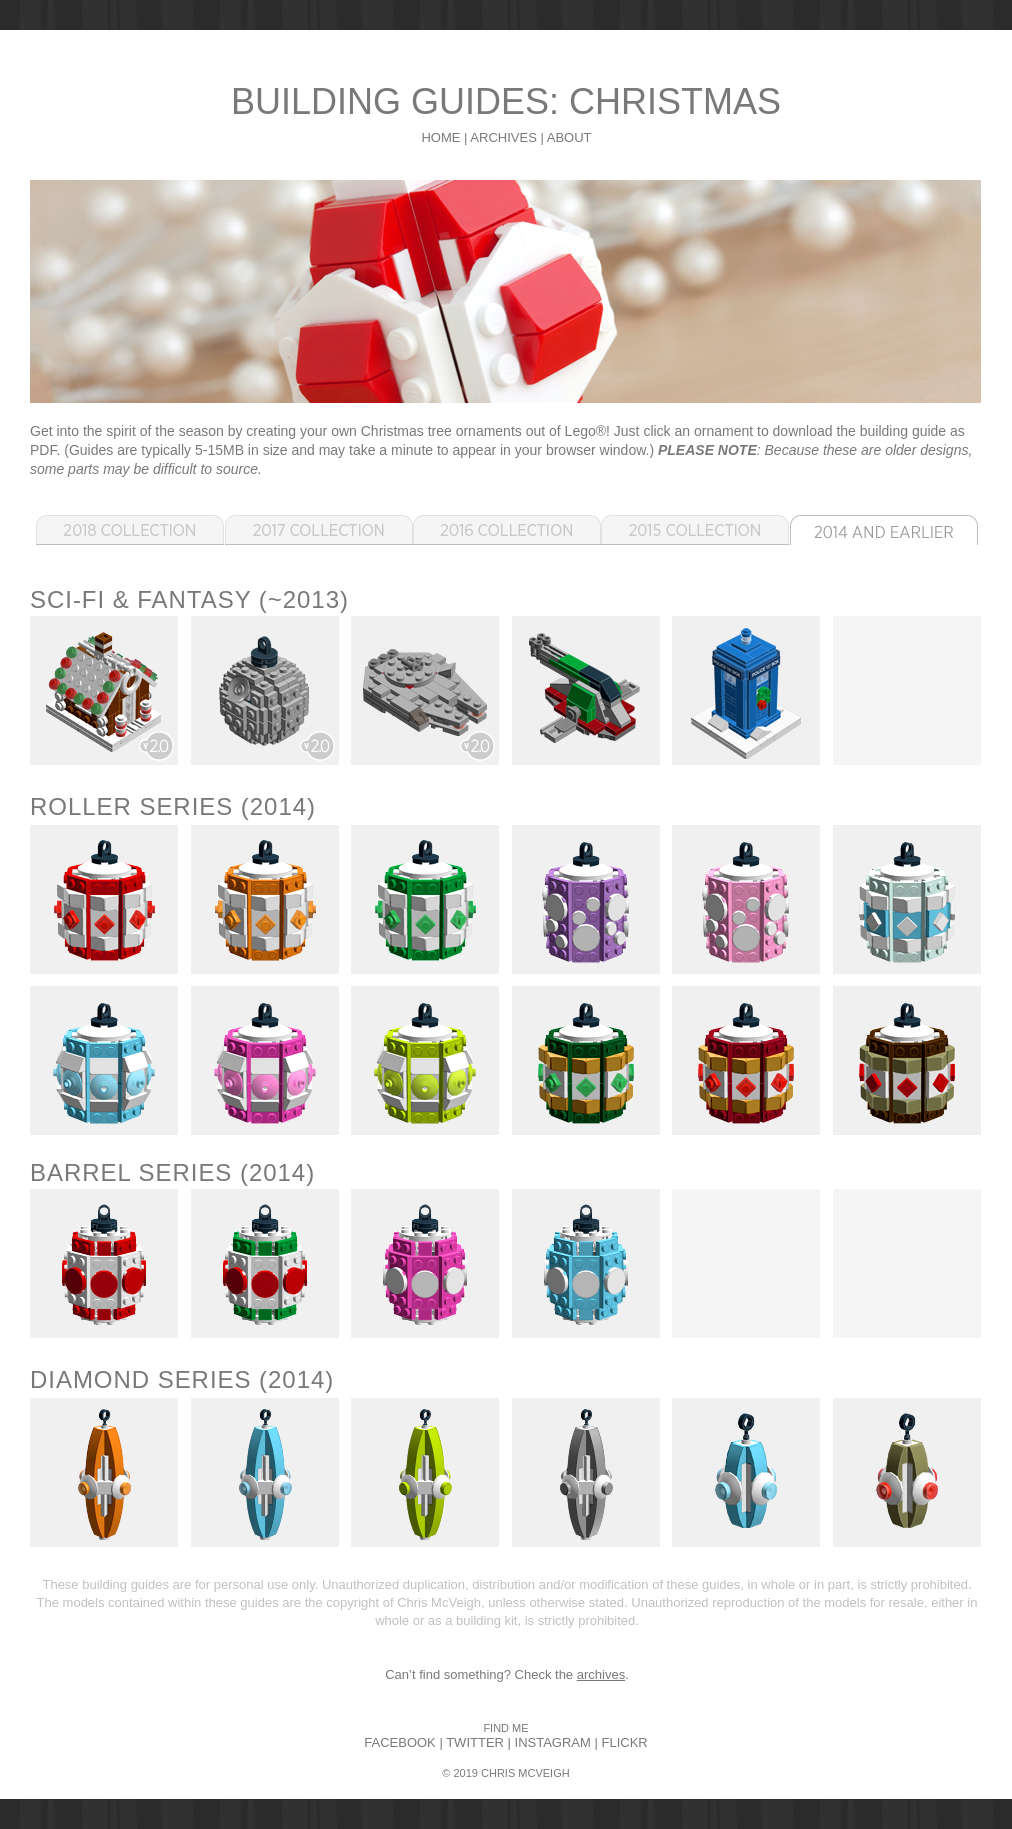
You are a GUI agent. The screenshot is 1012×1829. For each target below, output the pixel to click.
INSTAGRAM (553, 1742)
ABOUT (569, 137)
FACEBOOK (400, 1742)
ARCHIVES (503, 137)
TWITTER (475, 1742)
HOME (440, 137)
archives (601, 1674)
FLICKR (624, 1742)
